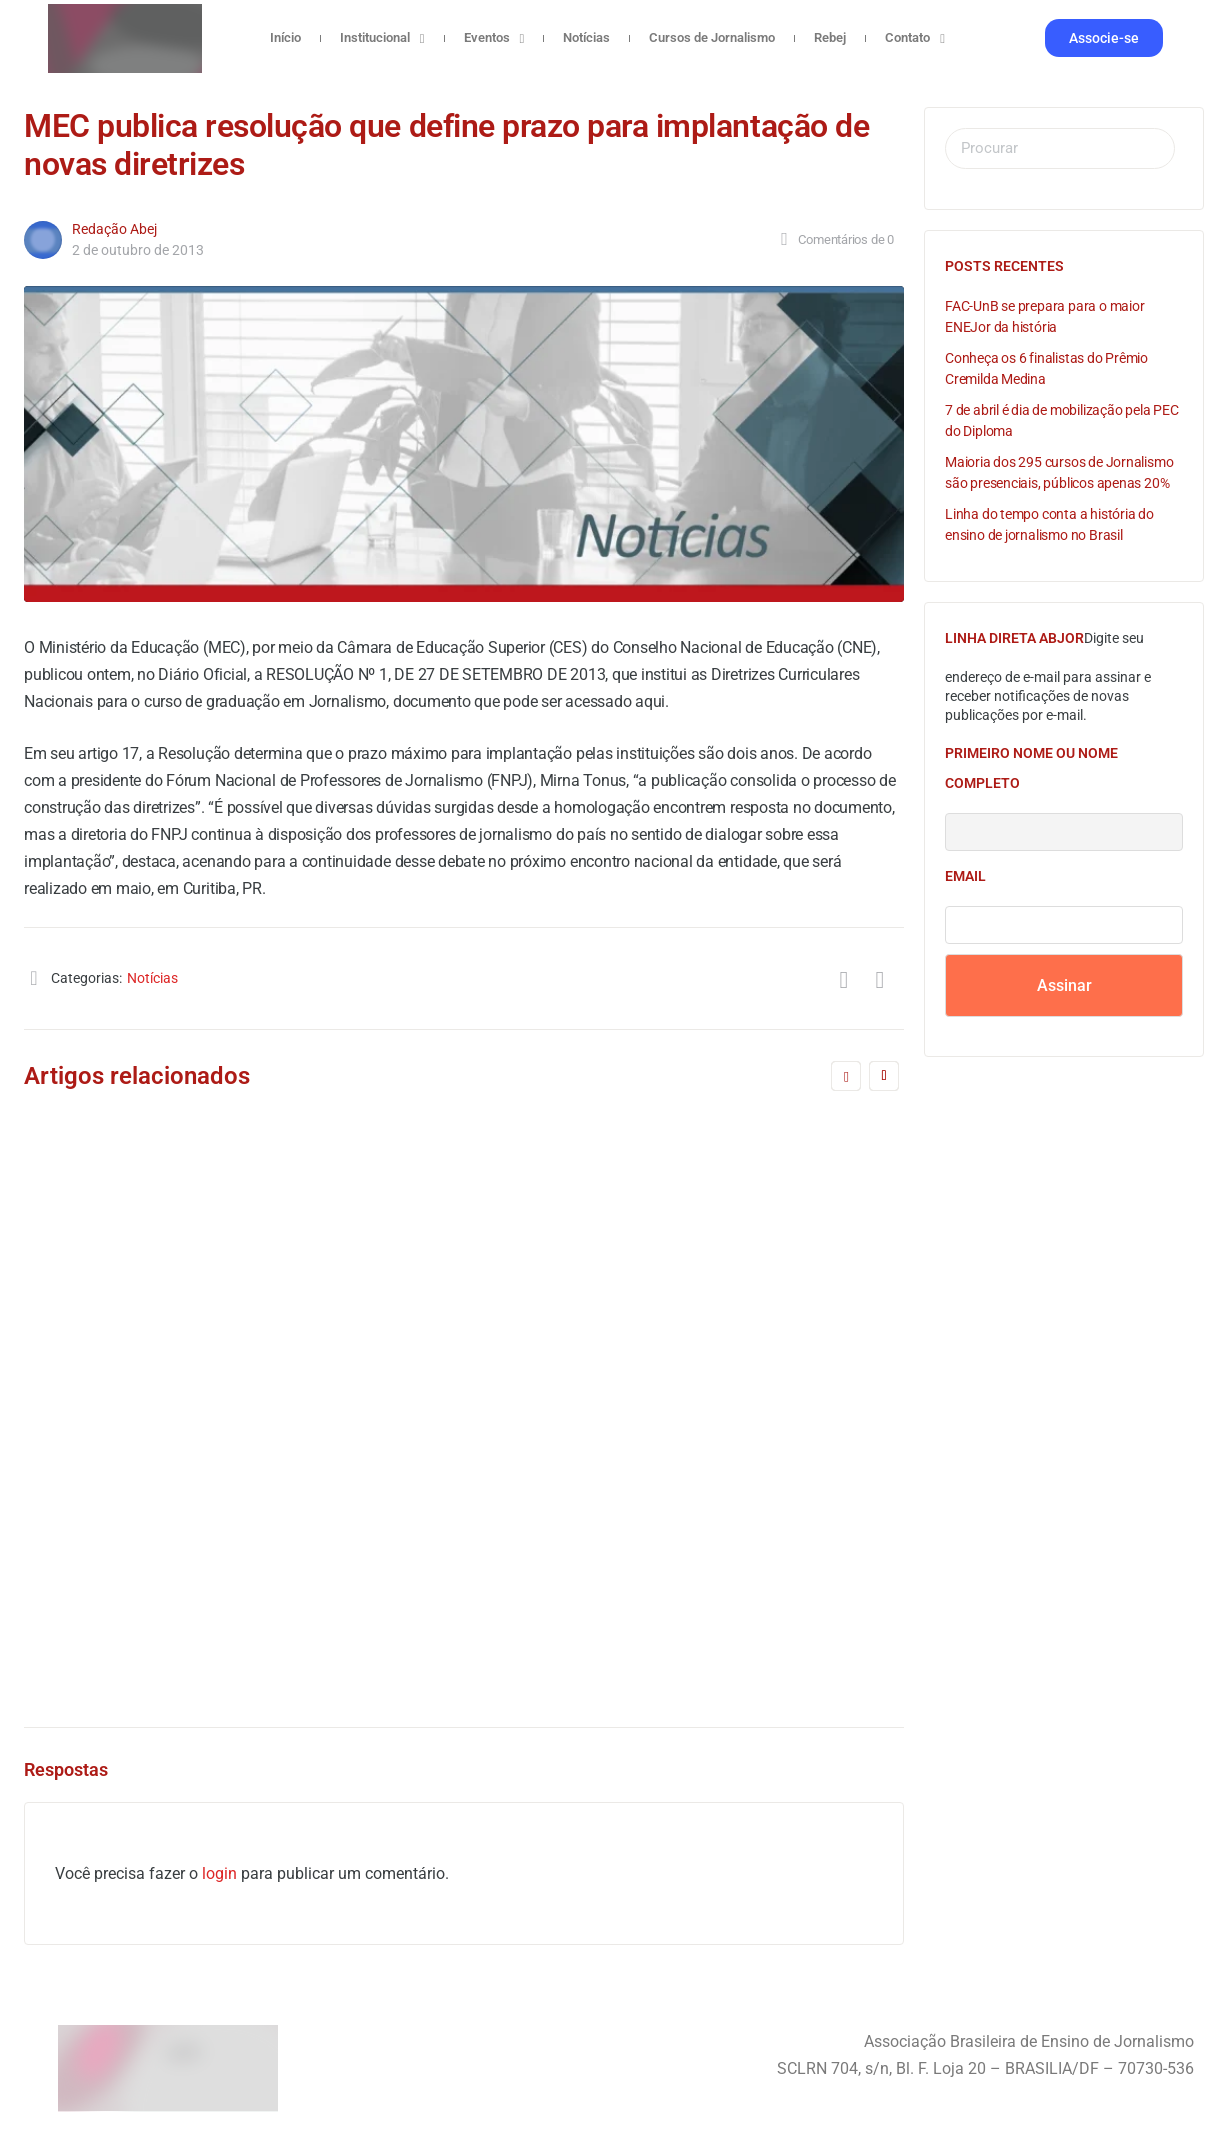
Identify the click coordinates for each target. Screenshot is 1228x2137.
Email (965, 876)
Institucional (382, 38)
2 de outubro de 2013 (138, 250)
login (219, 1873)
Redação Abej (114, 229)
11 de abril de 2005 (156, 1592)
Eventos (494, 38)
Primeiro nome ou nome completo (1031, 768)
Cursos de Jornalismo (712, 37)
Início (285, 37)
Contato (915, 38)
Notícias (586, 37)
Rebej (830, 37)
